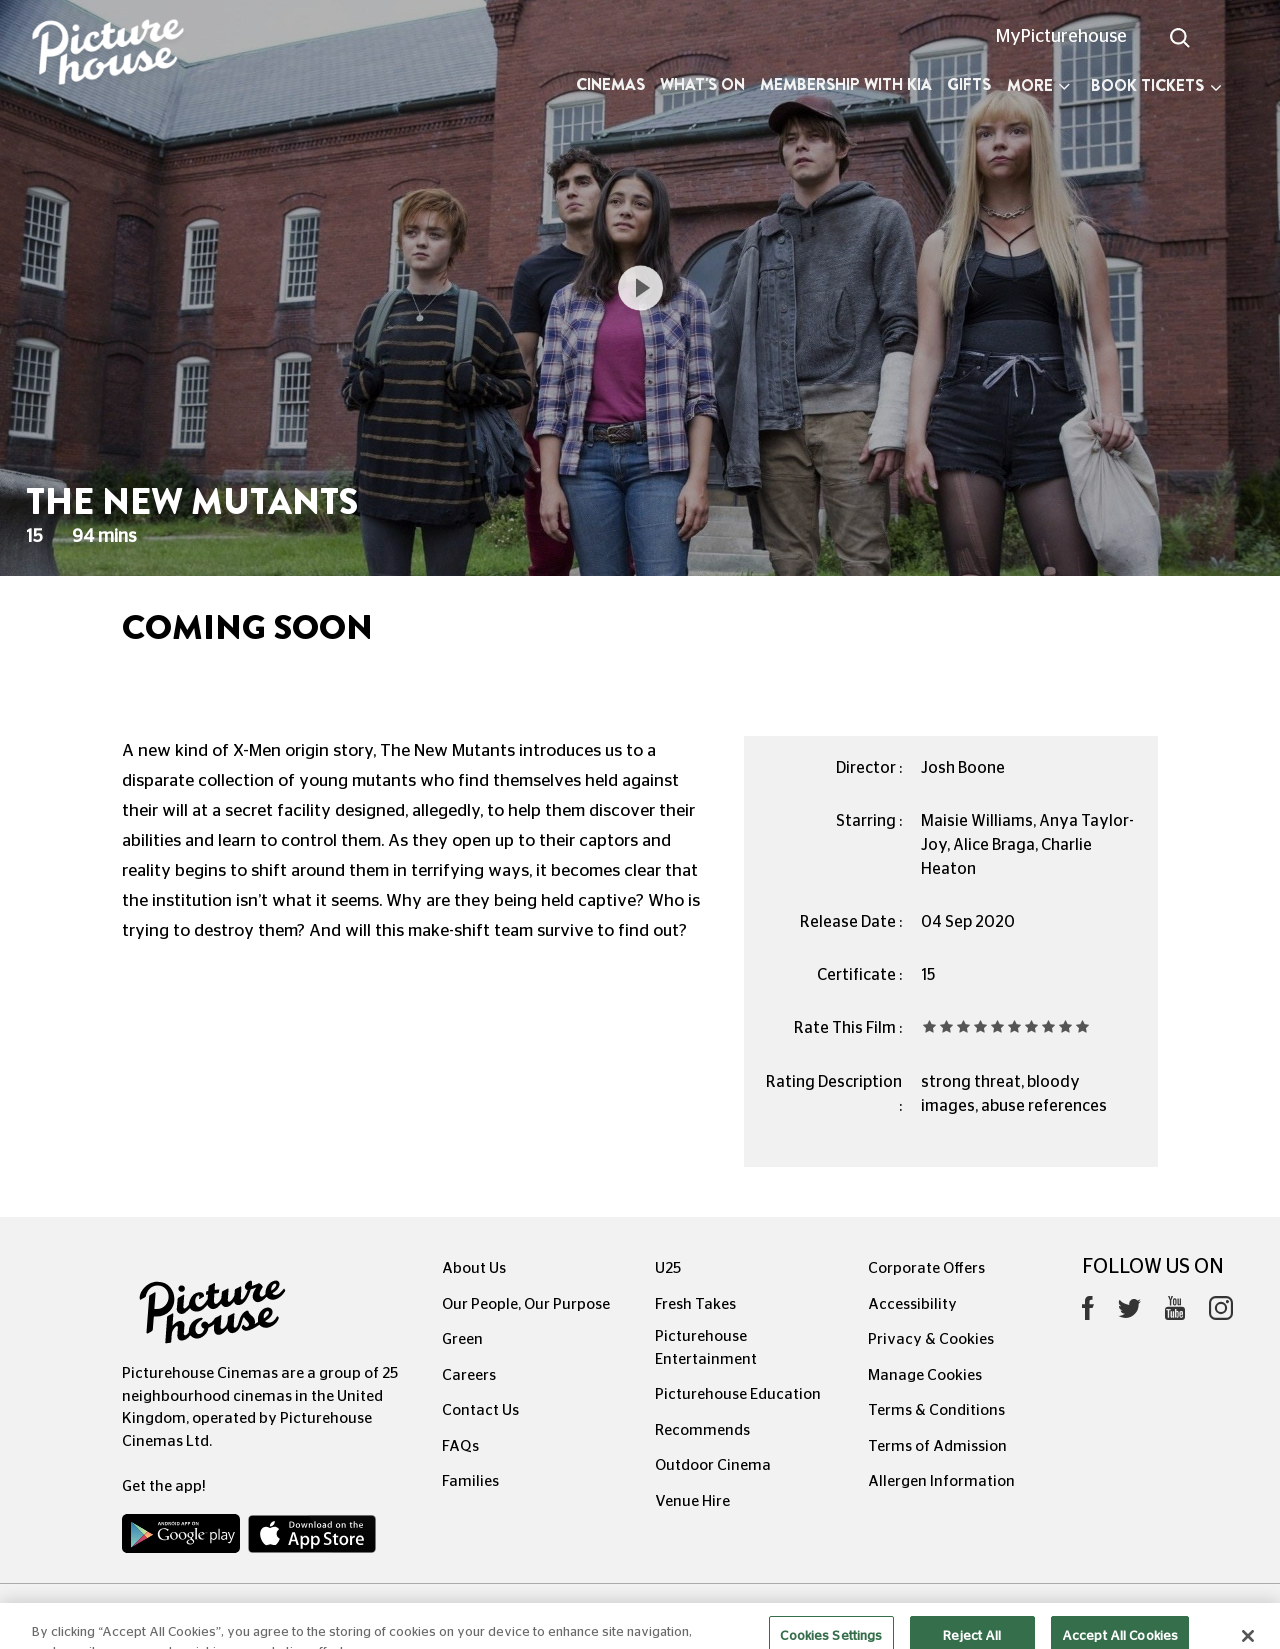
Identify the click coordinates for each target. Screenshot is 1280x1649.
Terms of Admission (937, 1446)
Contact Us (480, 1410)
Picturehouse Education (738, 1394)
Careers (469, 1375)
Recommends (702, 1430)
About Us (474, 1268)
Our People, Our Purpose (526, 1304)
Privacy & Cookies (931, 1339)
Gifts (969, 84)
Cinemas (610, 84)
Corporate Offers (926, 1268)
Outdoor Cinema (713, 1465)
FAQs (460, 1446)
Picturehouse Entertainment (706, 1348)
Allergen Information (941, 1481)
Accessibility (912, 1304)
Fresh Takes (695, 1304)
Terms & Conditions (936, 1410)
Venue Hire (692, 1501)
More (1038, 85)
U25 (668, 1268)
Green (462, 1339)
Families (470, 1481)
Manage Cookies (925, 1375)
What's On (702, 84)
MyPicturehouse (1061, 37)
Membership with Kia (846, 84)
